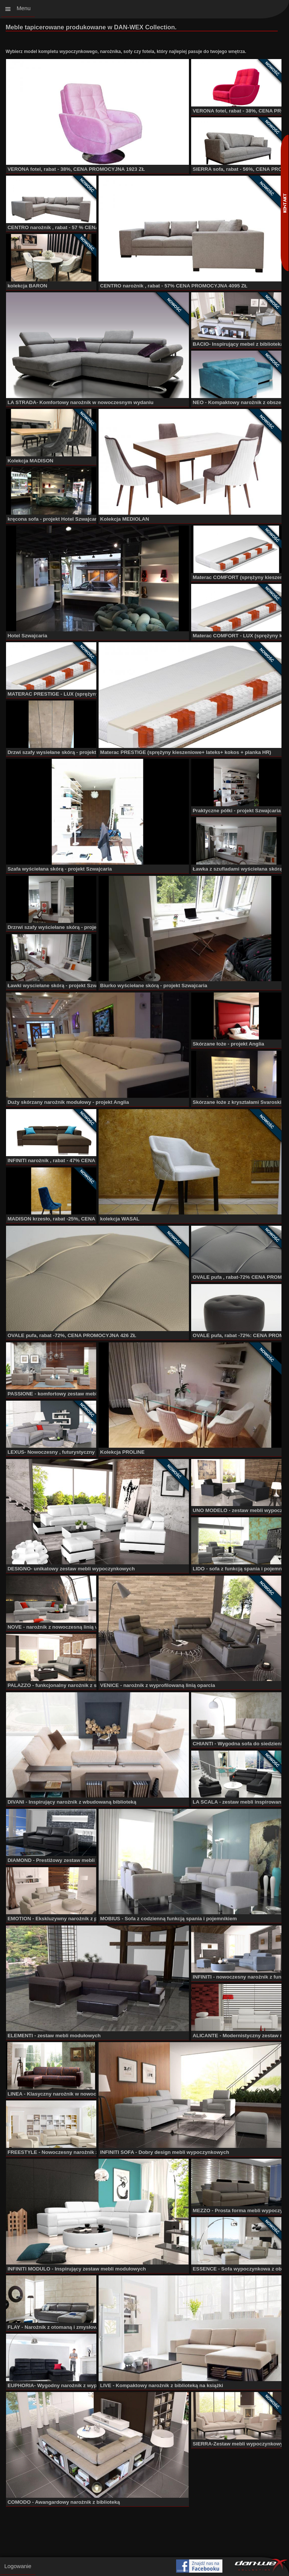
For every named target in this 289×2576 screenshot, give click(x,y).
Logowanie (17, 2566)
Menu (23, 8)
